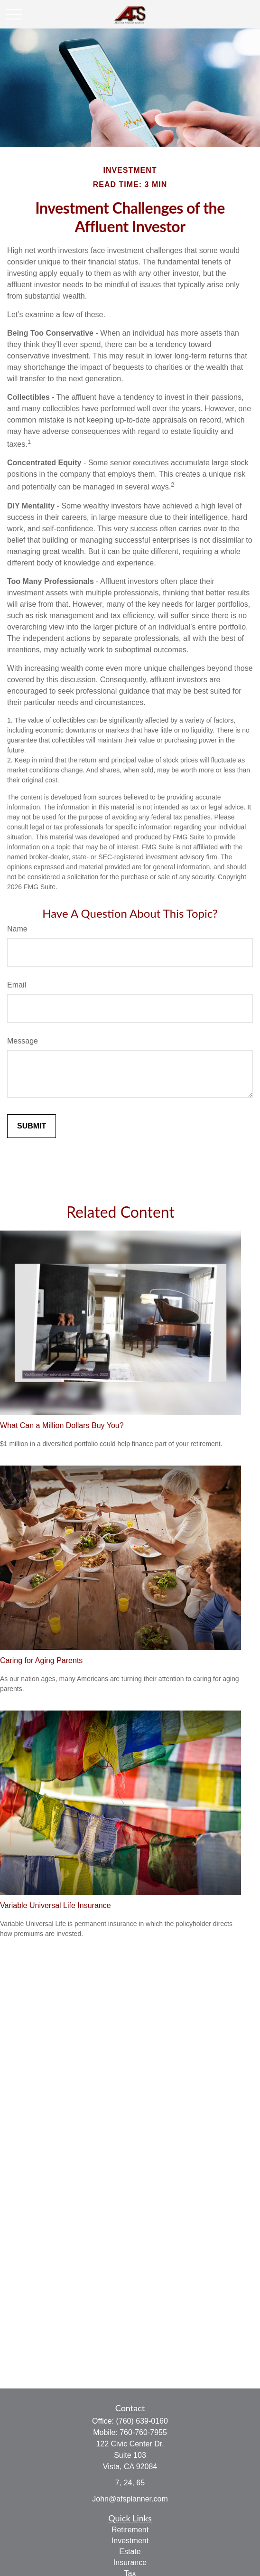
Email (16, 985)
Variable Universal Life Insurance (55, 1905)
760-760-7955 (143, 2432)
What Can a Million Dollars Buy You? (62, 1425)
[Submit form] (31, 1126)
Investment (130, 2541)
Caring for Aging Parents (41, 1660)
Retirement (130, 2530)
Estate (129, 2552)
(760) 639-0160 (141, 2421)
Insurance (130, 2562)
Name (17, 929)
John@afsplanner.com (129, 2499)
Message (22, 1041)
